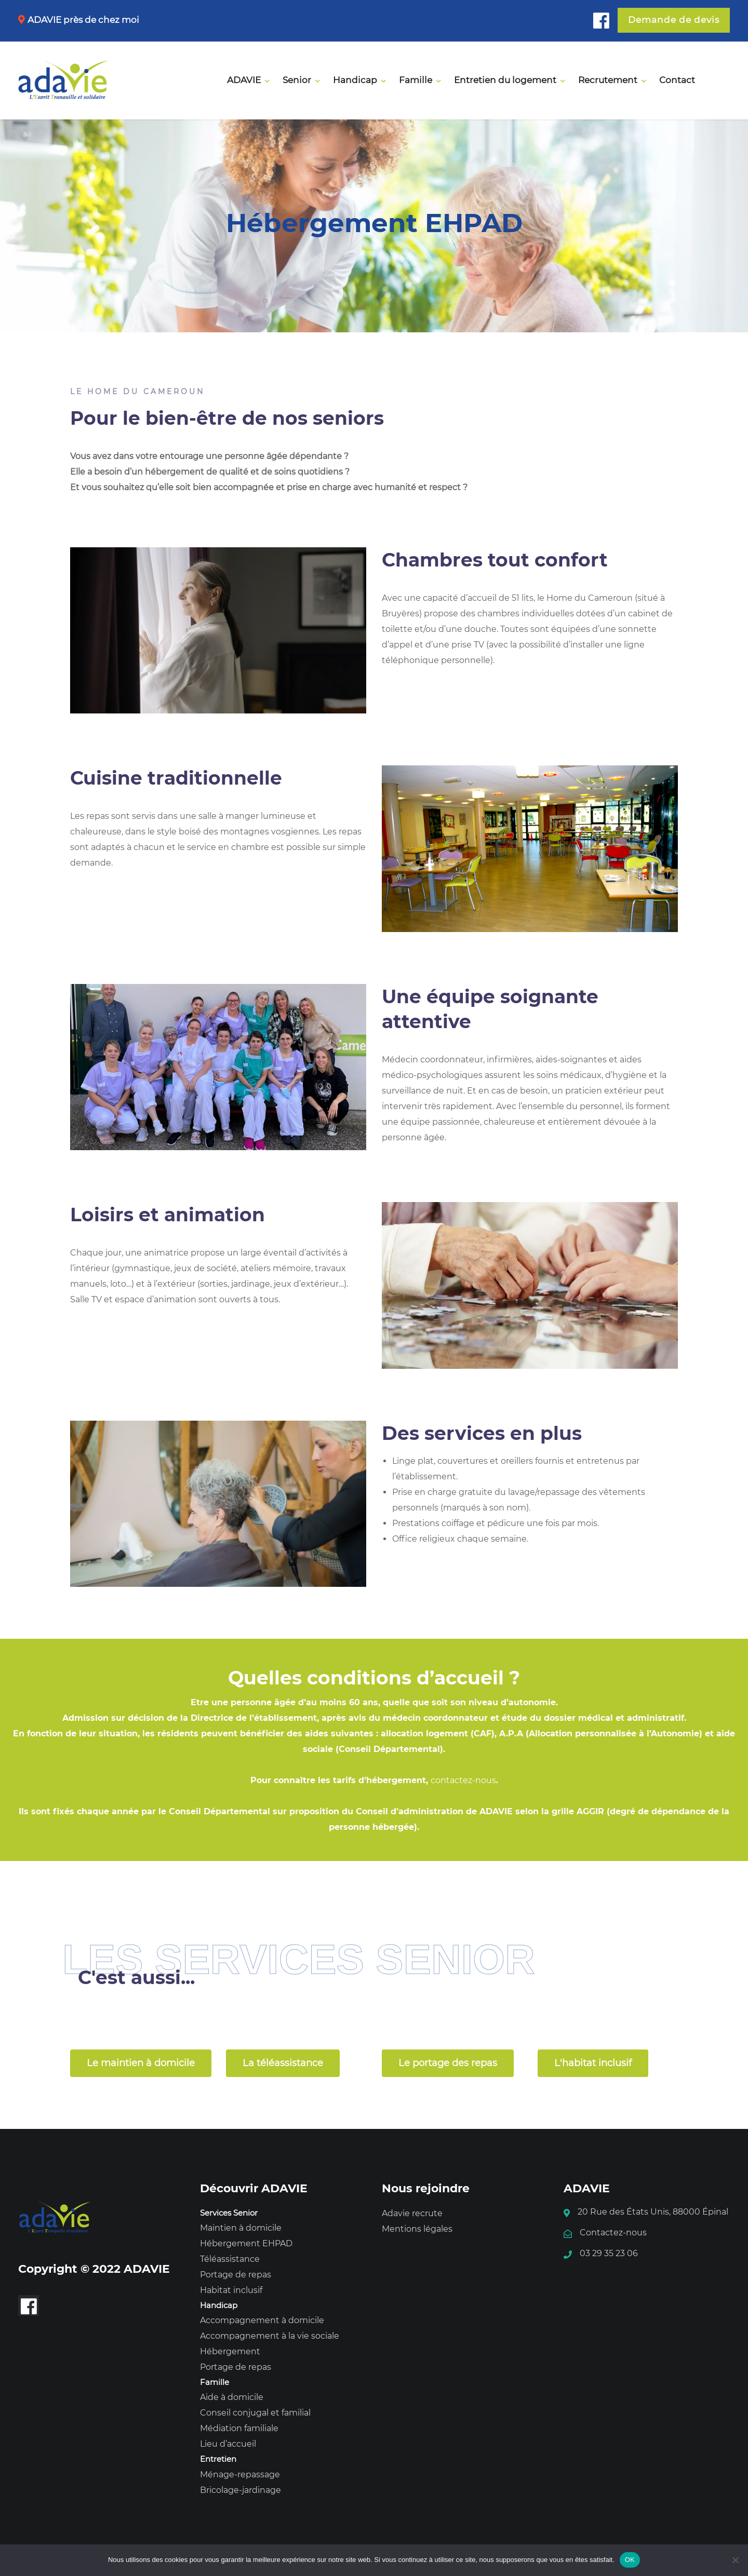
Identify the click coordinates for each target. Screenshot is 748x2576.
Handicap (355, 80)
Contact (677, 80)
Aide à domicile (231, 2397)
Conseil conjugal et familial (255, 2413)
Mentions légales (417, 2229)
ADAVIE (244, 80)
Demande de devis (673, 20)
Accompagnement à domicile (262, 2320)
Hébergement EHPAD (246, 2243)
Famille (415, 80)
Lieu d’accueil (228, 2444)
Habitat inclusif (231, 2290)
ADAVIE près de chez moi (83, 20)
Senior (297, 80)
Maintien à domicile (241, 2228)
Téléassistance (230, 2259)
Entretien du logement (505, 80)
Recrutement (607, 80)
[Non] (735, 2560)
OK (630, 2560)
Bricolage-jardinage (240, 2490)
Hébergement (230, 2351)
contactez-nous (463, 1780)
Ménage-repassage (240, 2474)
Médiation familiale (239, 2428)
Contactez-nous (613, 2232)
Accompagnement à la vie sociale (269, 2336)
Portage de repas (235, 2275)
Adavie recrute (412, 2213)
